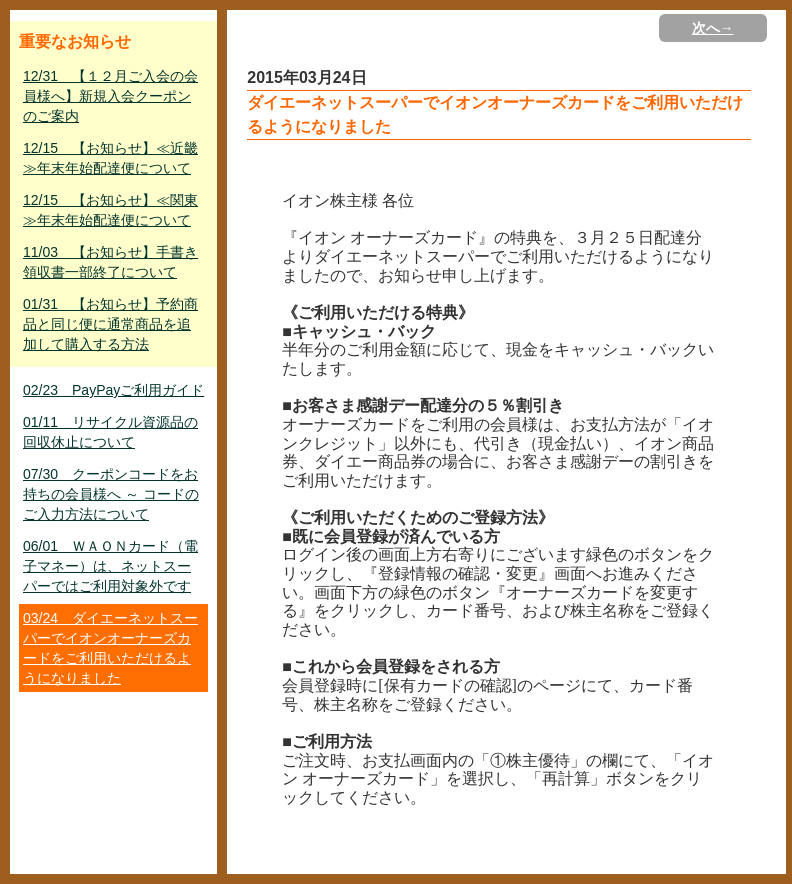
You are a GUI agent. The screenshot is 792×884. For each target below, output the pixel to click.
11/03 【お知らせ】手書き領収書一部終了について (110, 262)
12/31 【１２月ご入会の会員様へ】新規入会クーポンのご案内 (110, 96)
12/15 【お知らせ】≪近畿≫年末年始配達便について (110, 158)
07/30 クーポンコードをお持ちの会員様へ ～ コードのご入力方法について (111, 494)
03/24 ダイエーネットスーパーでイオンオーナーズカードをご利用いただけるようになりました (110, 648)
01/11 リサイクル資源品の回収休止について (110, 432)
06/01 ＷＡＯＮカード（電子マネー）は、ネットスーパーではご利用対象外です (110, 566)
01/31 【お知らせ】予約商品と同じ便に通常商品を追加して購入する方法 (110, 324)
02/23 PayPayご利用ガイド (113, 390)
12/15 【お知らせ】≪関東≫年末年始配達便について (110, 210)
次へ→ (713, 28)
